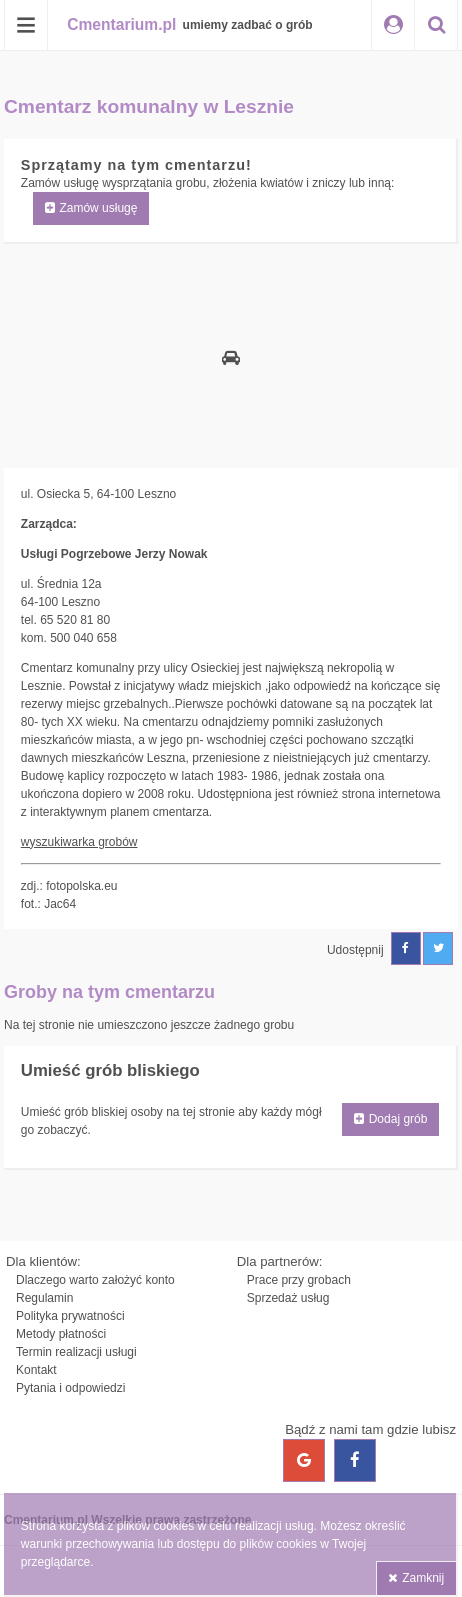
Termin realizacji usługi (76, 1352)
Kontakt (36, 1370)
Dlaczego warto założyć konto (95, 1280)
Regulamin (44, 1298)
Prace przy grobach (299, 1280)
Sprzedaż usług (288, 1298)
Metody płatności (61, 1334)
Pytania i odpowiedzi (70, 1388)
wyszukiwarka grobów (79, 842)
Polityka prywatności (70, 1316)
